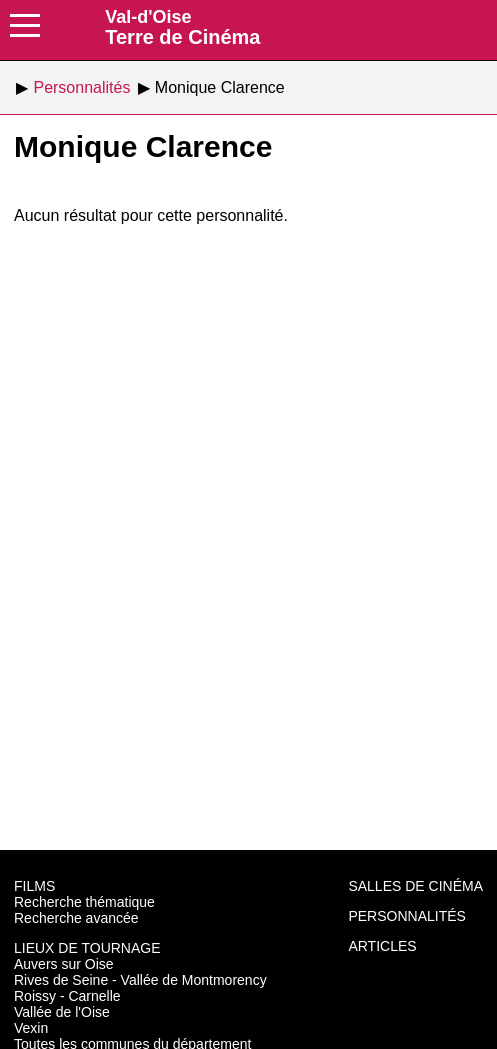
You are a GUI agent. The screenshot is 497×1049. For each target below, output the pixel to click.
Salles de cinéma (415, 886)
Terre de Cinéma (182, 27)
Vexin (31, 1028)
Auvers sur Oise (64, 964)
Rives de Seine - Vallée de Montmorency (140, 980)
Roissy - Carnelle (67, 996)
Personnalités (406, 916)
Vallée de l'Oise (62, 1012)
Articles (382, 946)
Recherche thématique (84, 902)
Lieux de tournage (87, 948)
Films (34, 886)
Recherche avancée (76, 918)
